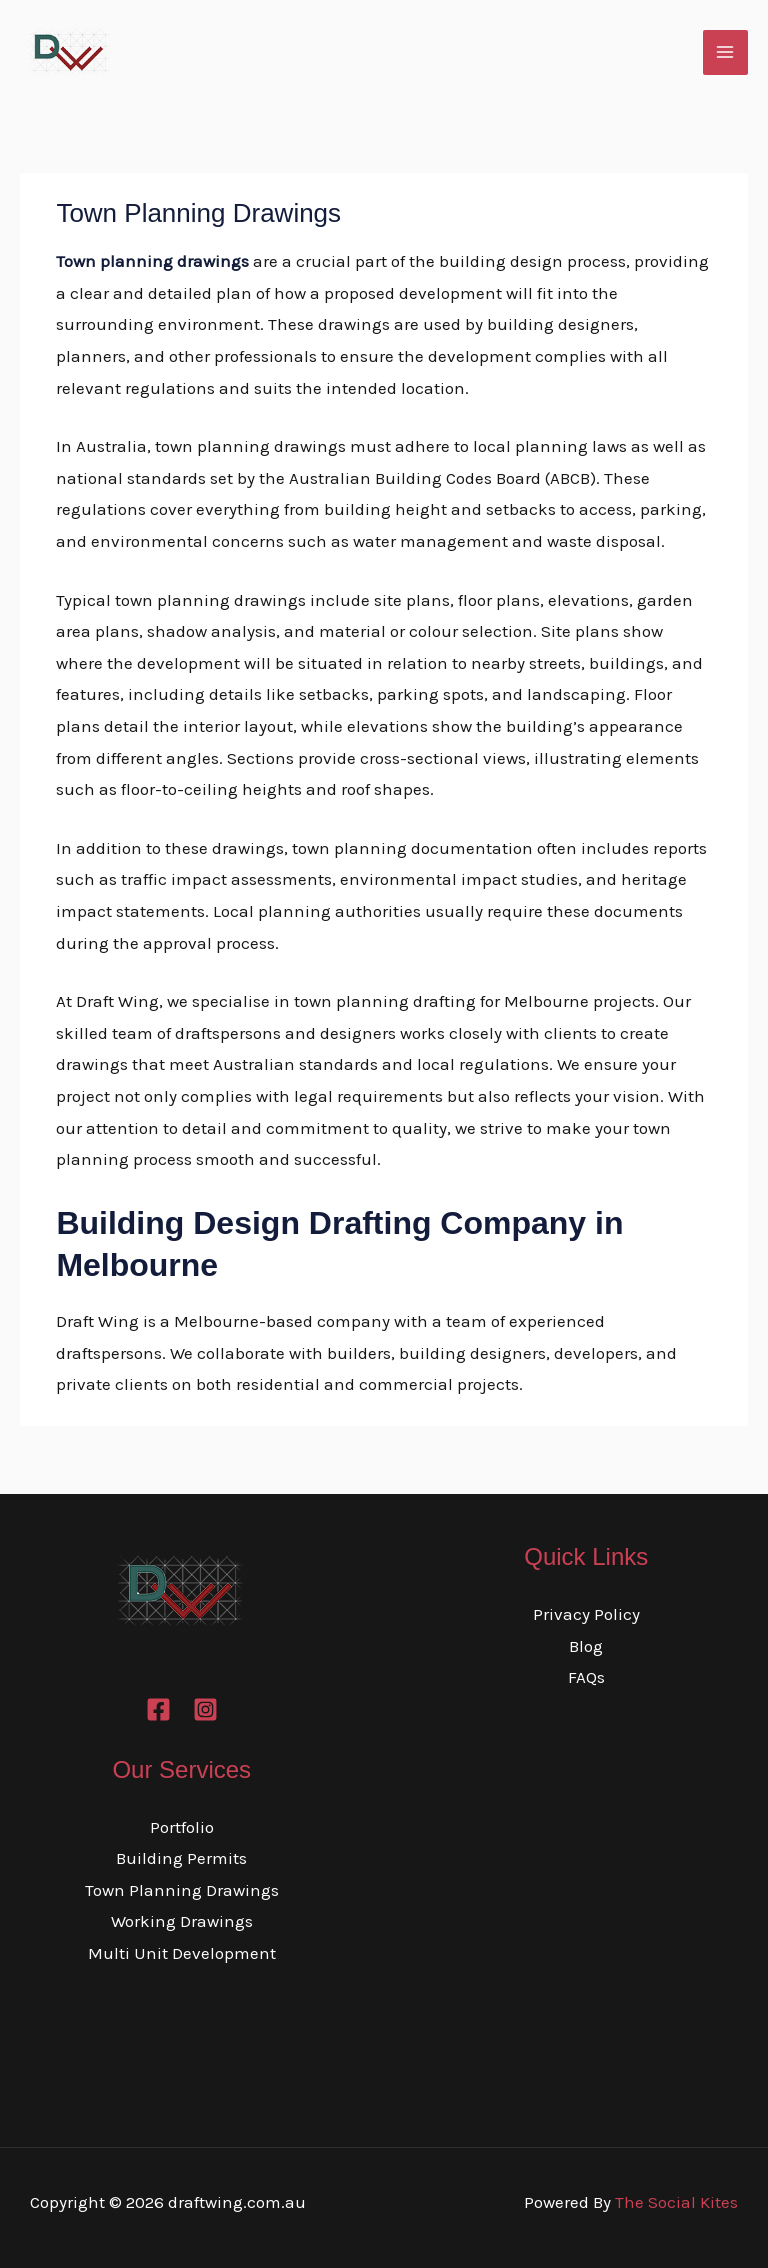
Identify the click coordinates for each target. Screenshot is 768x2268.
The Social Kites (676, 2202)
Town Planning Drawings (182, 1890)
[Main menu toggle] (726, 53)
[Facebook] (158, 1709)
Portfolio (182, 1827)
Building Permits (181, 1858)
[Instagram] (205, 1709)
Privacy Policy (586, 1614)
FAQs (586, 1677)
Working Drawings (182, 1921)
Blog (586, 1646)
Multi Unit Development (182, 1953)
